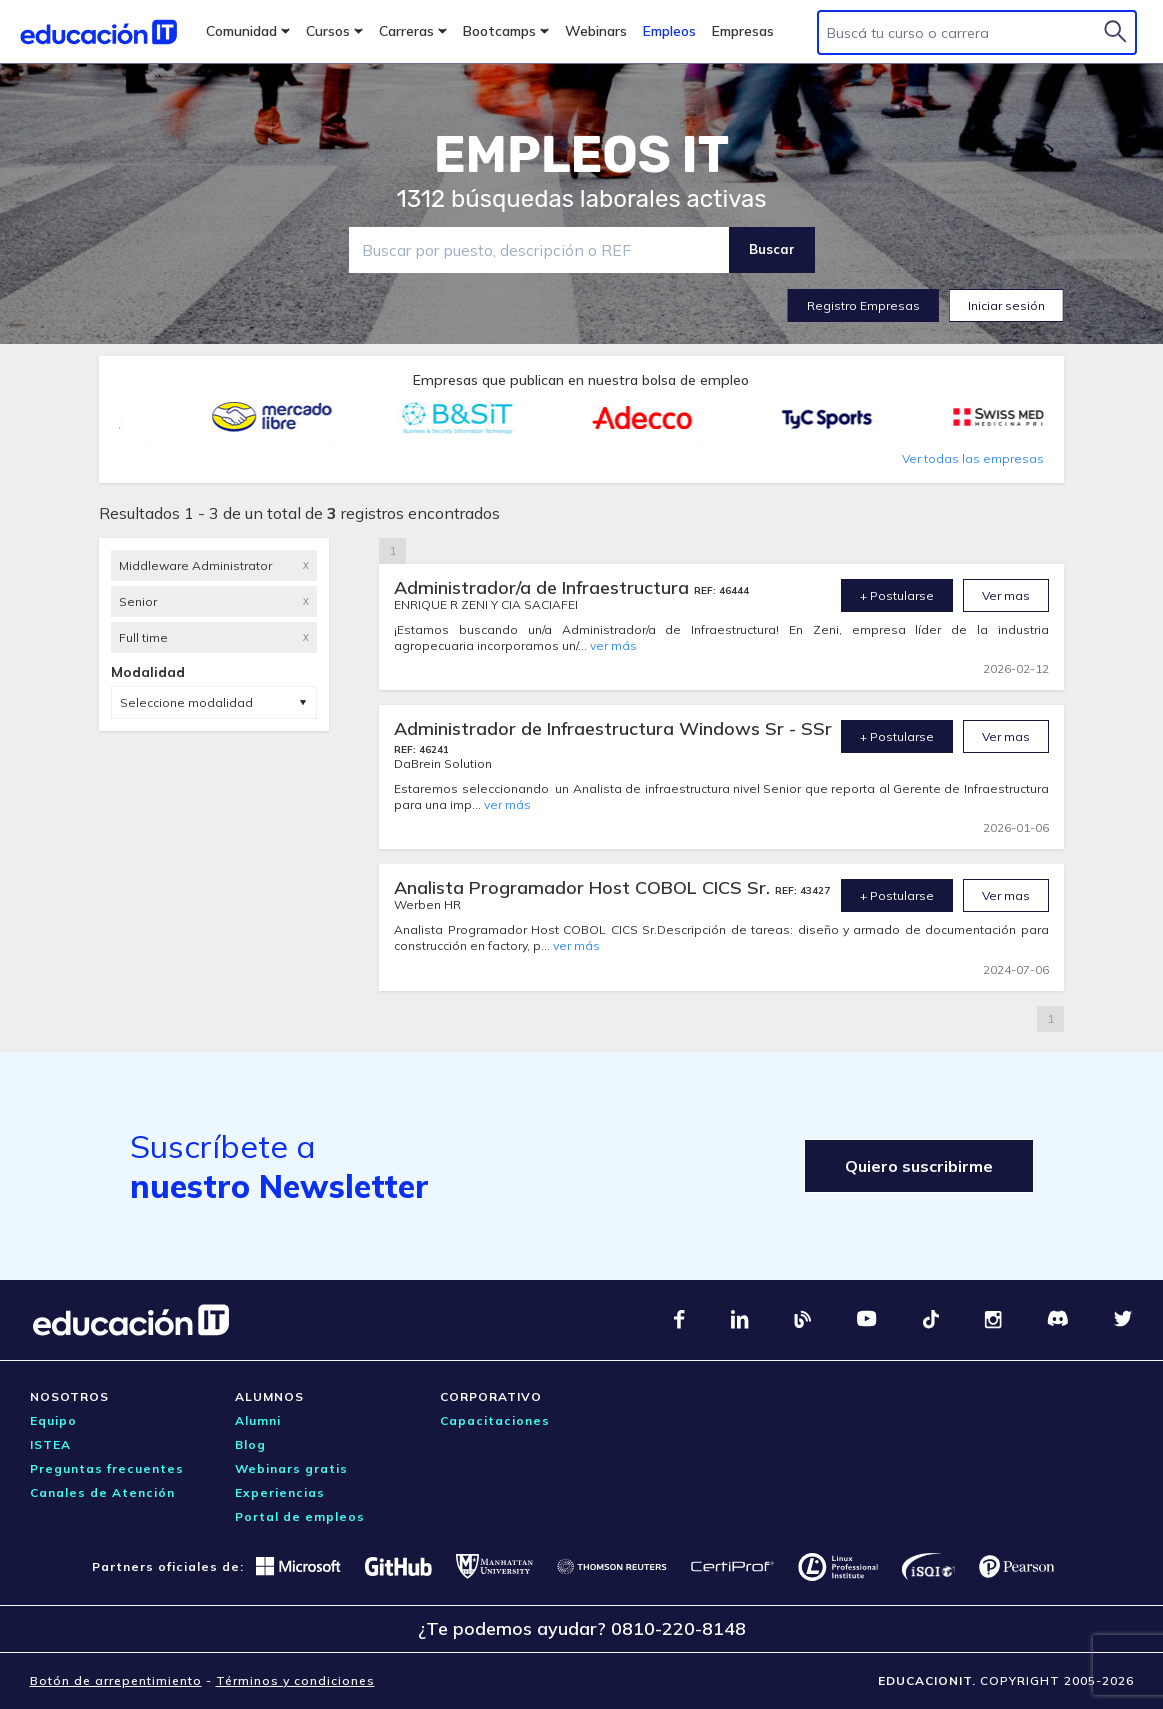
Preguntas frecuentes (107, 1468)
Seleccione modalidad (186, 702)
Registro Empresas (863, 305)
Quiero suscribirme (919, 1166)
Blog (250, 1444)
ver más (613, 645)
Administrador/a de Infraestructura (544, 587)
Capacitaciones (495, 1420)
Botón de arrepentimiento (116, 1680)
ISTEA (50, 1444)
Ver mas (1006, 595)
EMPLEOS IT (582, 155)
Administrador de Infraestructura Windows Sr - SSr (613, 728)
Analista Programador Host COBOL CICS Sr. (584, 887)
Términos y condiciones (295, 1680)
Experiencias (280, 1492)
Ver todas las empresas (973, 458)
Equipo (53, 1420)
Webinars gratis (291, 1468)
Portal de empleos (300, 1516)
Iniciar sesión (1006, 305)
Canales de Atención (102, 1492)
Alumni (258, 1420)
